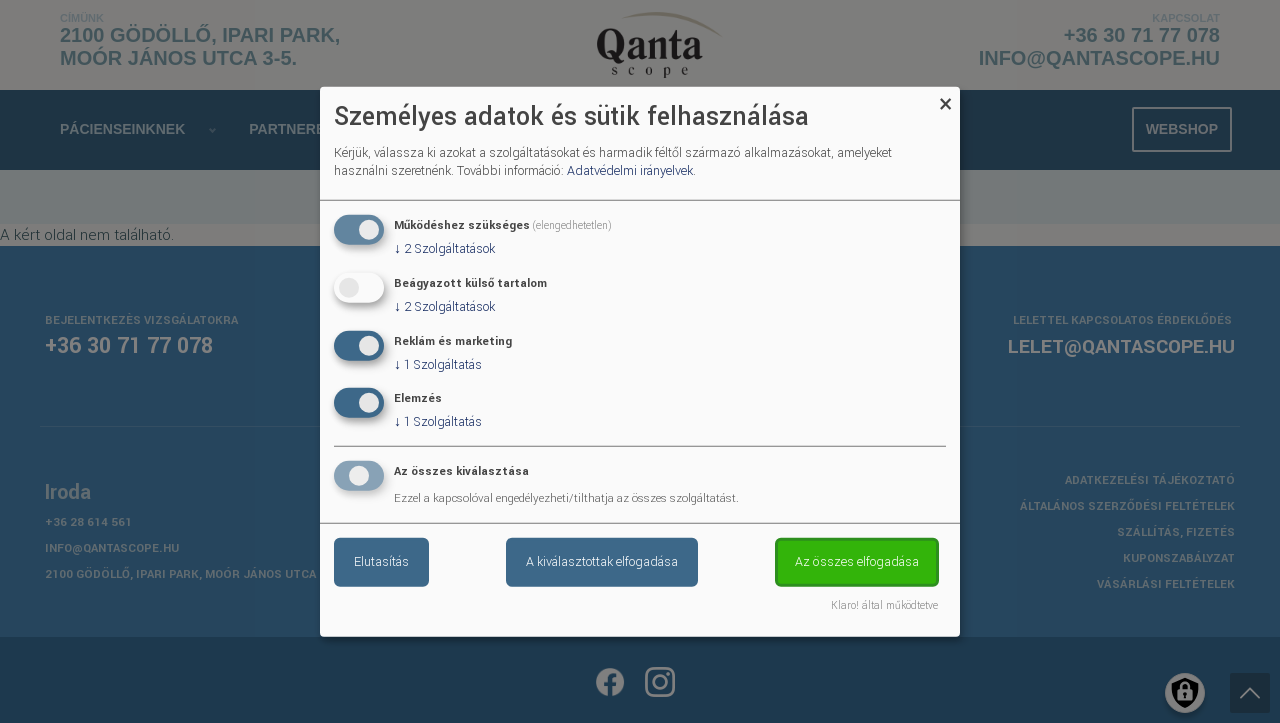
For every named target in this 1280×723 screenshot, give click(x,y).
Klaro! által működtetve (884, 606)
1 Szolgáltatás (438, 364)
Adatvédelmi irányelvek (630, 171)
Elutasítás (381, 562)
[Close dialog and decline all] (945, 98)
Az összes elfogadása (857, 562)
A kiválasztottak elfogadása (602, 562)
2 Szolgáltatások (444, 249)
